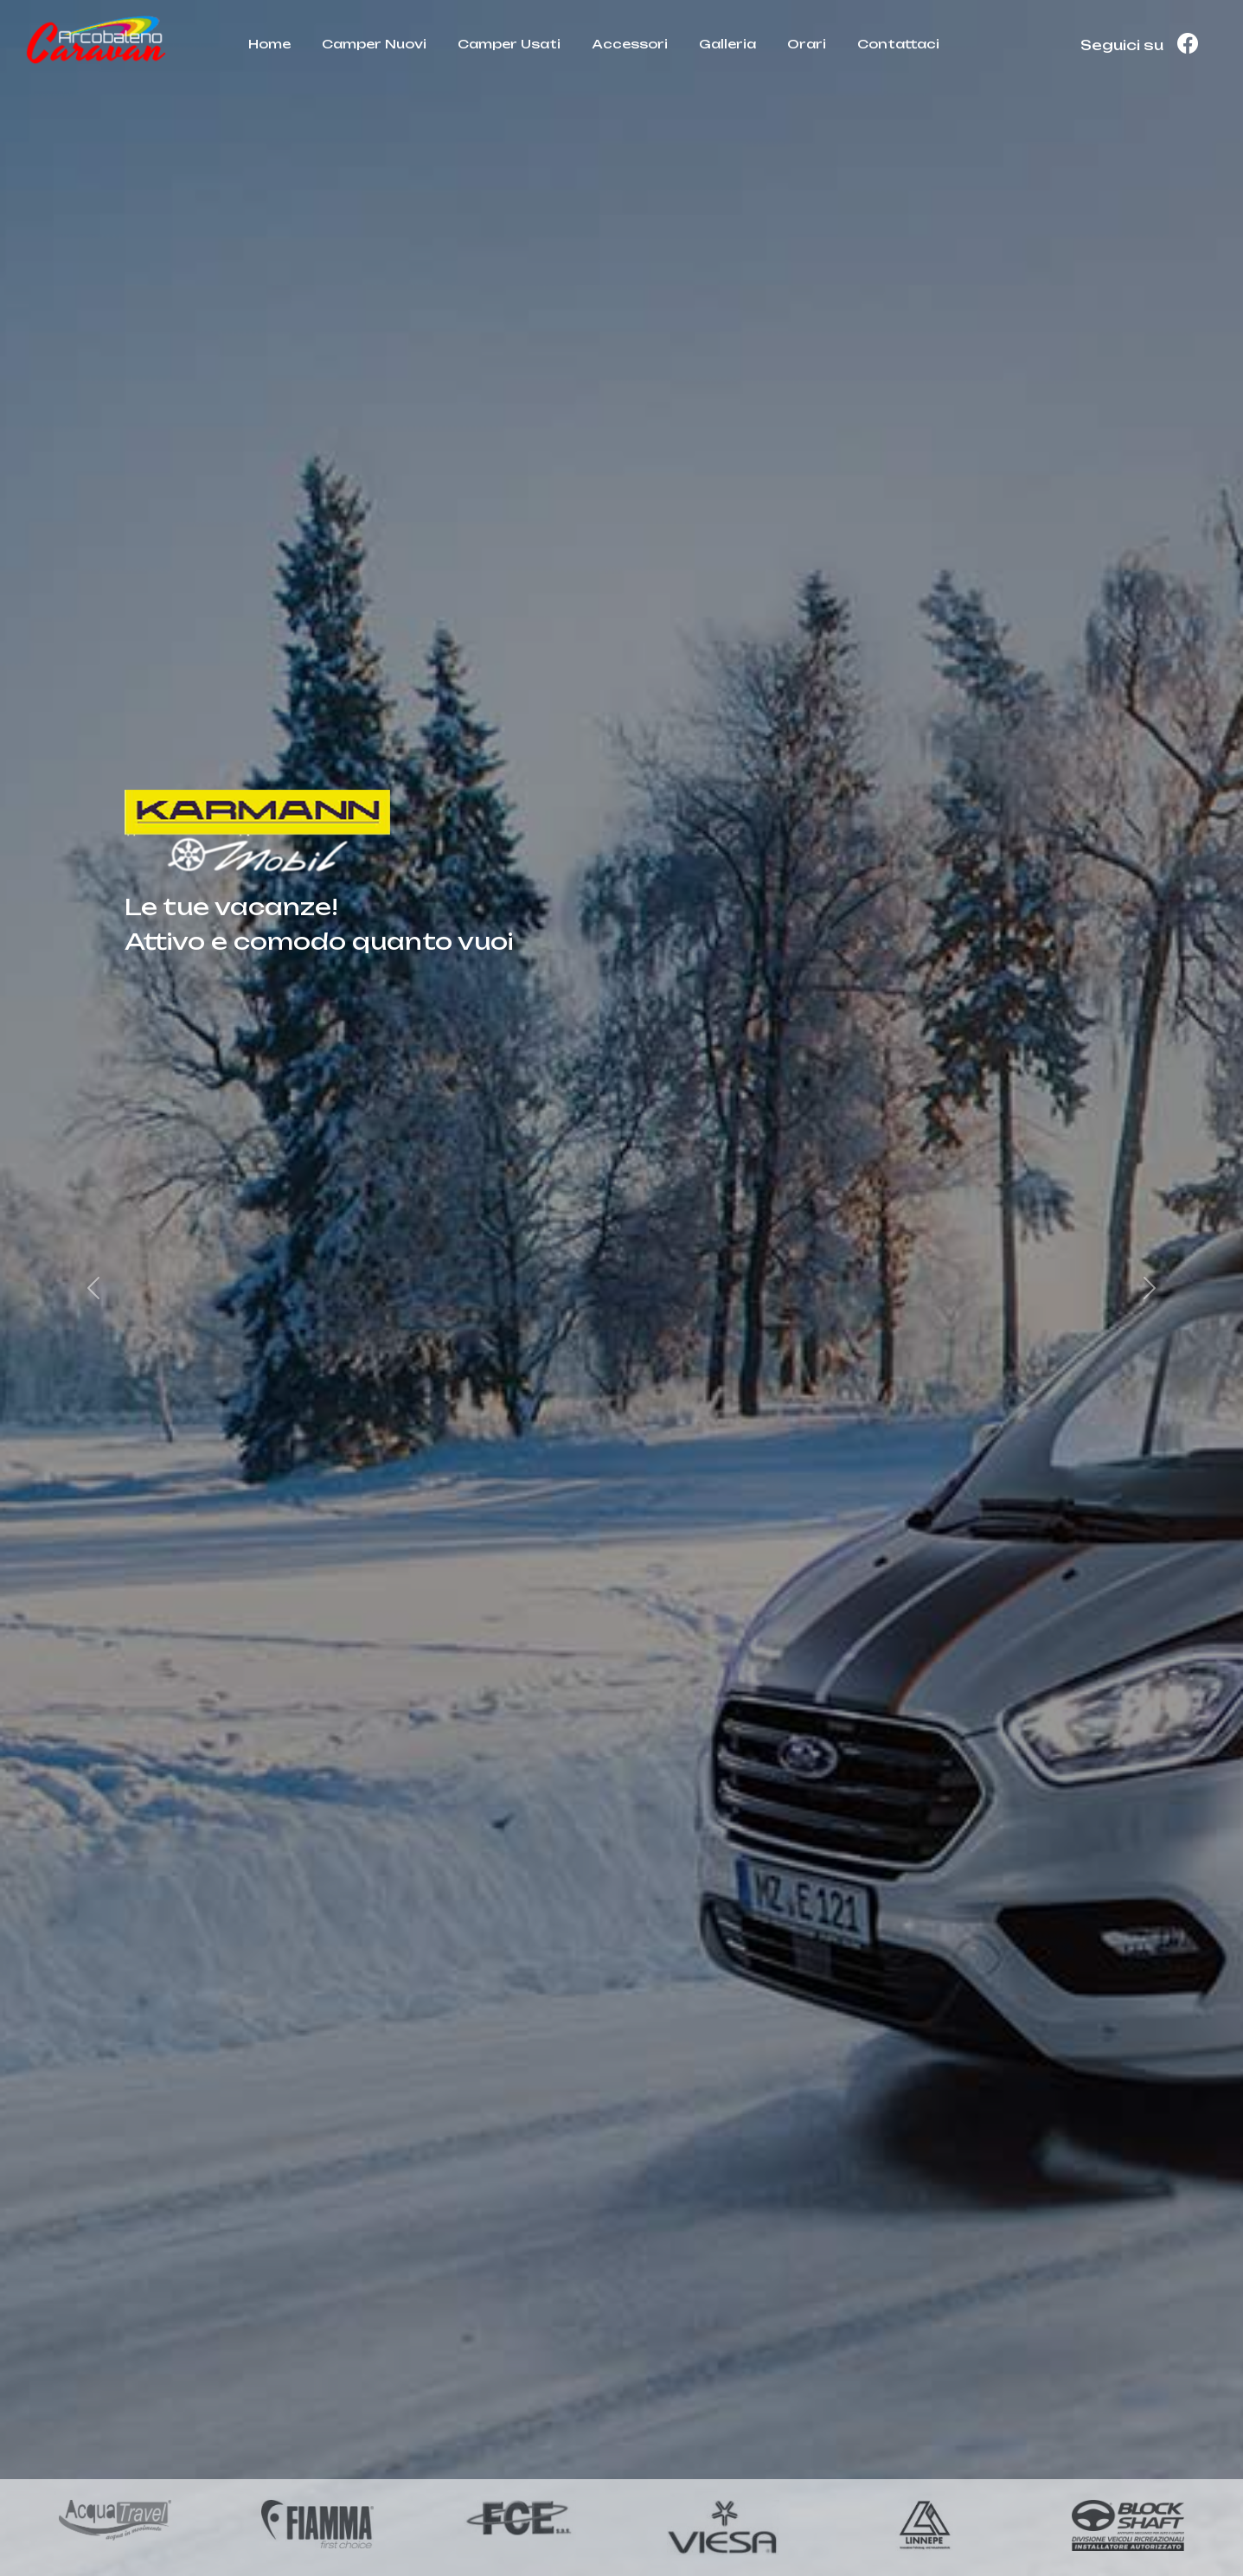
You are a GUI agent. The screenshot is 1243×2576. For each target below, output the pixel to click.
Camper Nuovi (374, 43)
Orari (806, 43)
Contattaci (898, 43)
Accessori (630, 43)
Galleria (727, 43)
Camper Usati (509, 43)
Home (269, 43)
